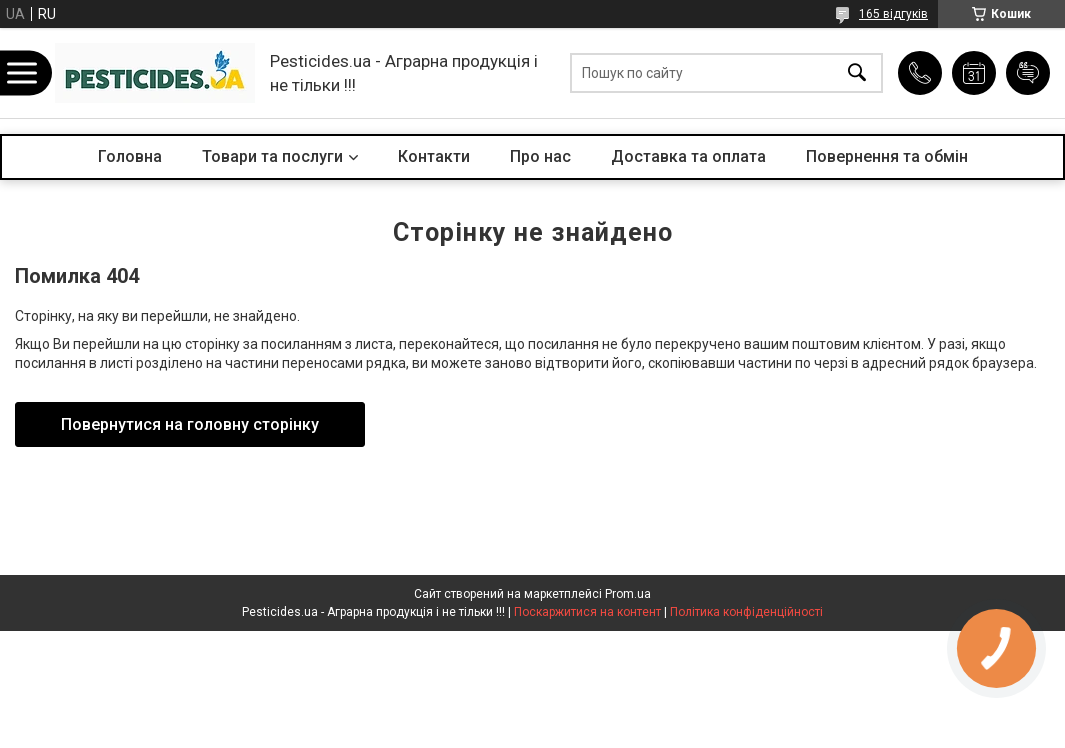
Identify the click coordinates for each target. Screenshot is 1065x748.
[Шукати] (857, 73)
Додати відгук (1028, 73)
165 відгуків (893, 14)
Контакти (434, 156)
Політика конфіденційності (746, 612)
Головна (130, 156)
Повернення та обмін (887, 156)
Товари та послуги (272, 156)
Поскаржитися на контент (587, 612)
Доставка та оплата (688, 156)
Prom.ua (628, 594)
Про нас (540, 156)
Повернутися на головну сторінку (190, 424)
